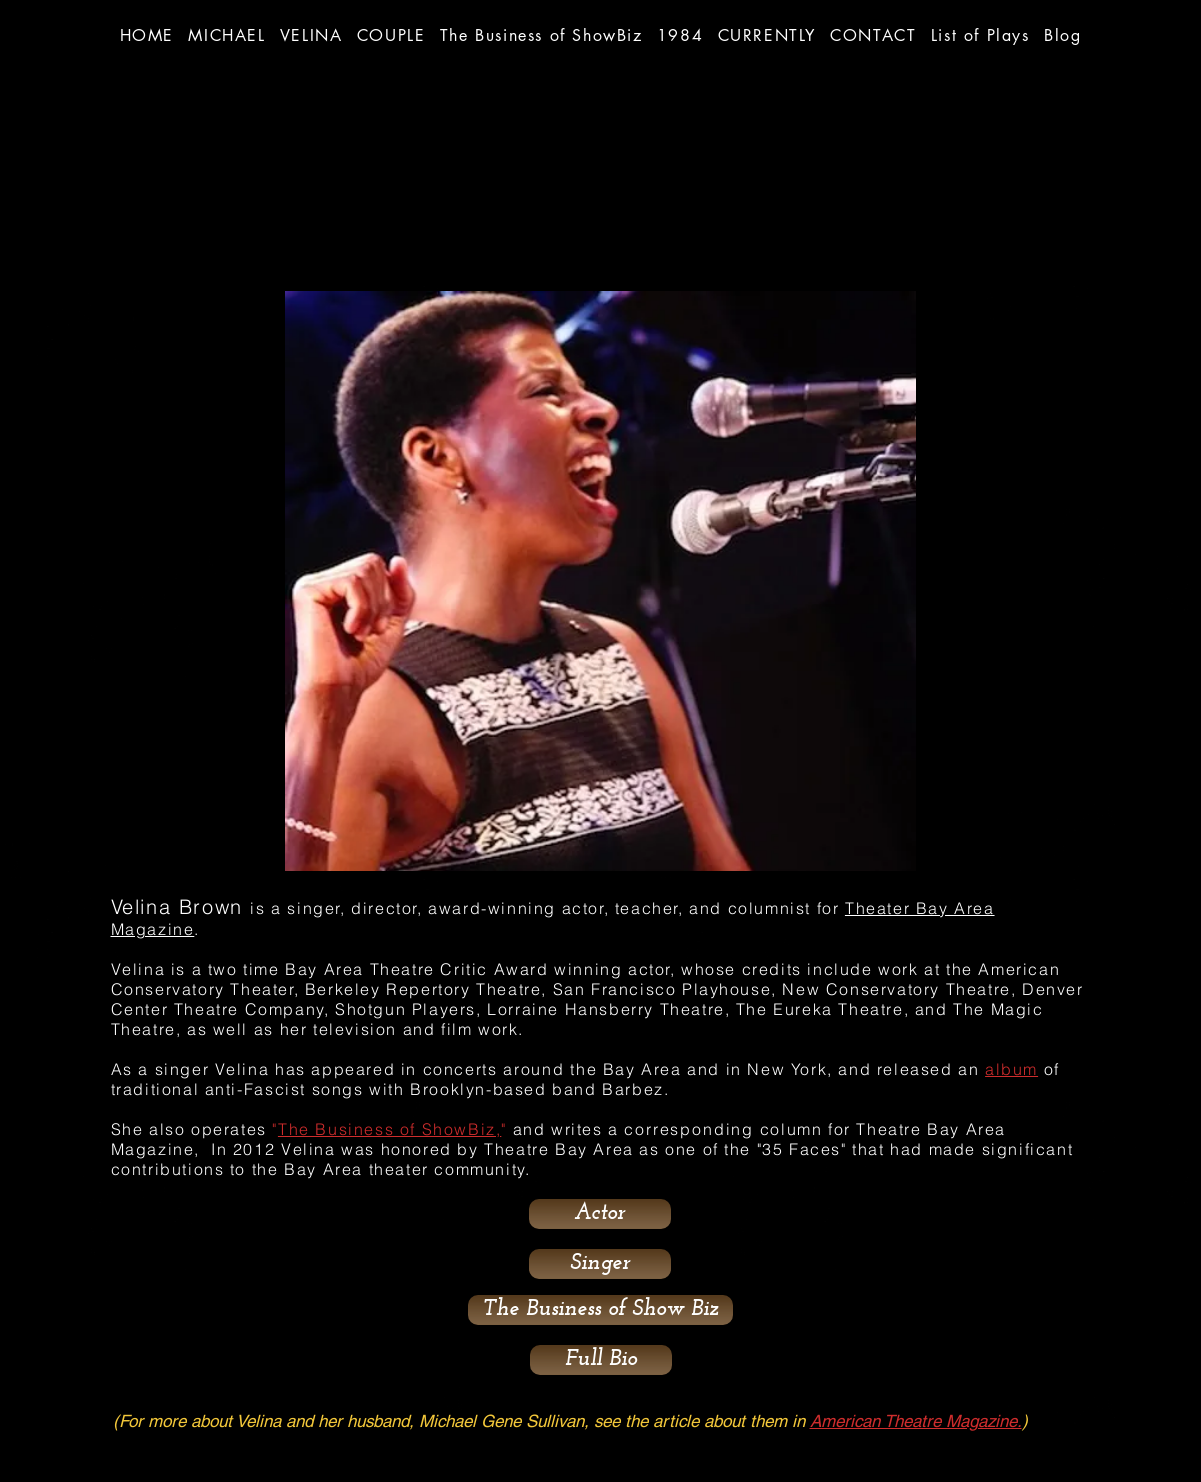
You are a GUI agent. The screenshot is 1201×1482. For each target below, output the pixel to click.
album (1011, 1069)
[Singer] (600, 1264)
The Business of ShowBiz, (389, 1129)
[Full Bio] (601, 1360)
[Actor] (600, 1214)
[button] (541, 35)
